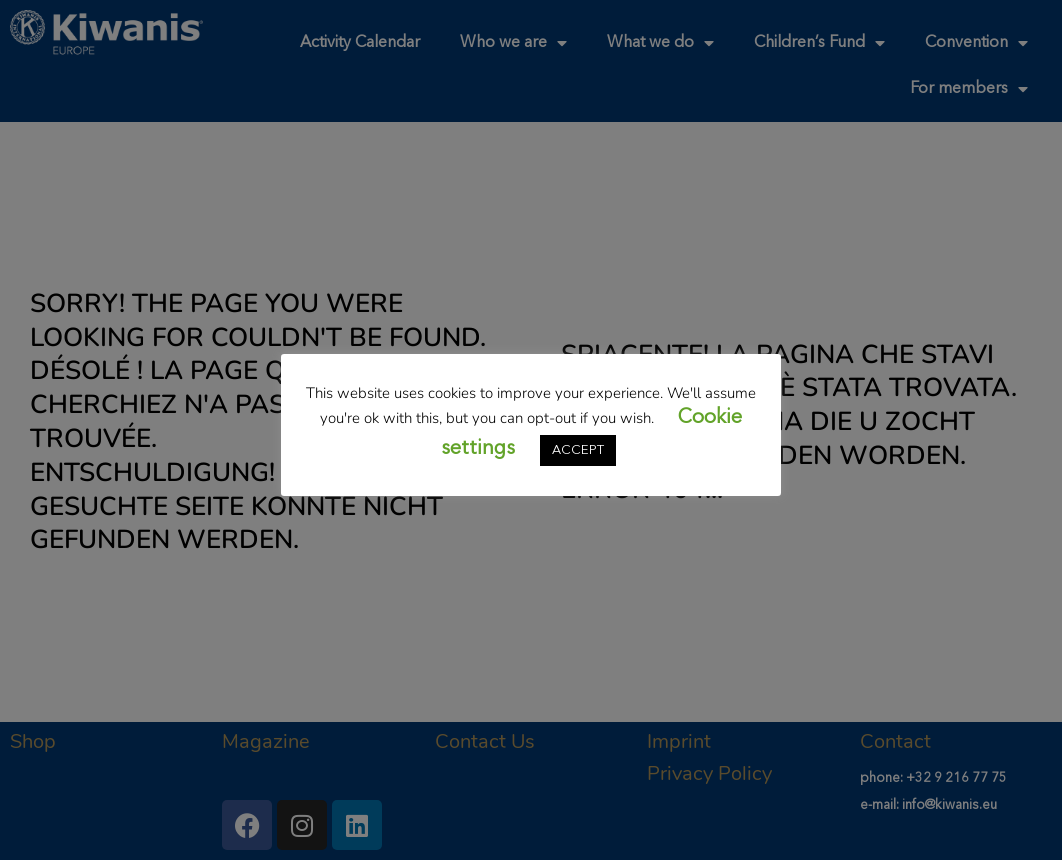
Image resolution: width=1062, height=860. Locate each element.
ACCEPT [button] (578, 450)
